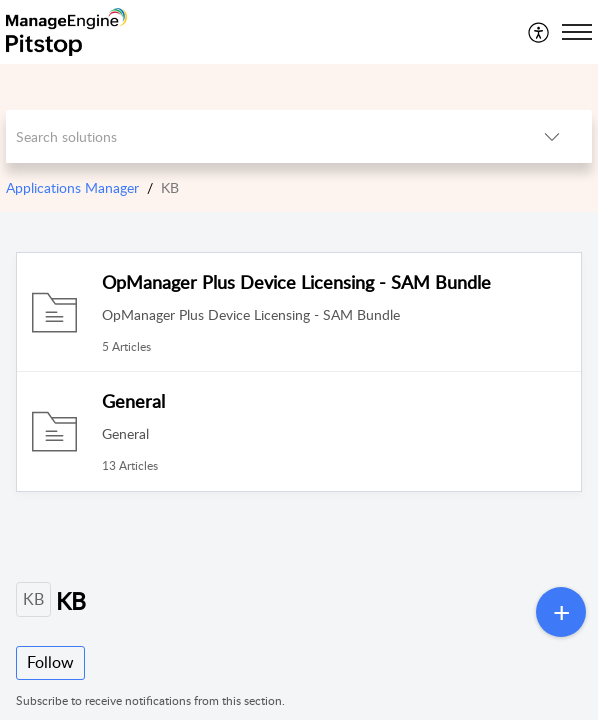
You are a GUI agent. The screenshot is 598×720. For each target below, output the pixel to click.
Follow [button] (50, 662)
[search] (259, 136)
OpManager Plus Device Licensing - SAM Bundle (296, 282)
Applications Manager (72, 187)
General (133, 401)
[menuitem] (539, 32)
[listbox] (552, 136)
